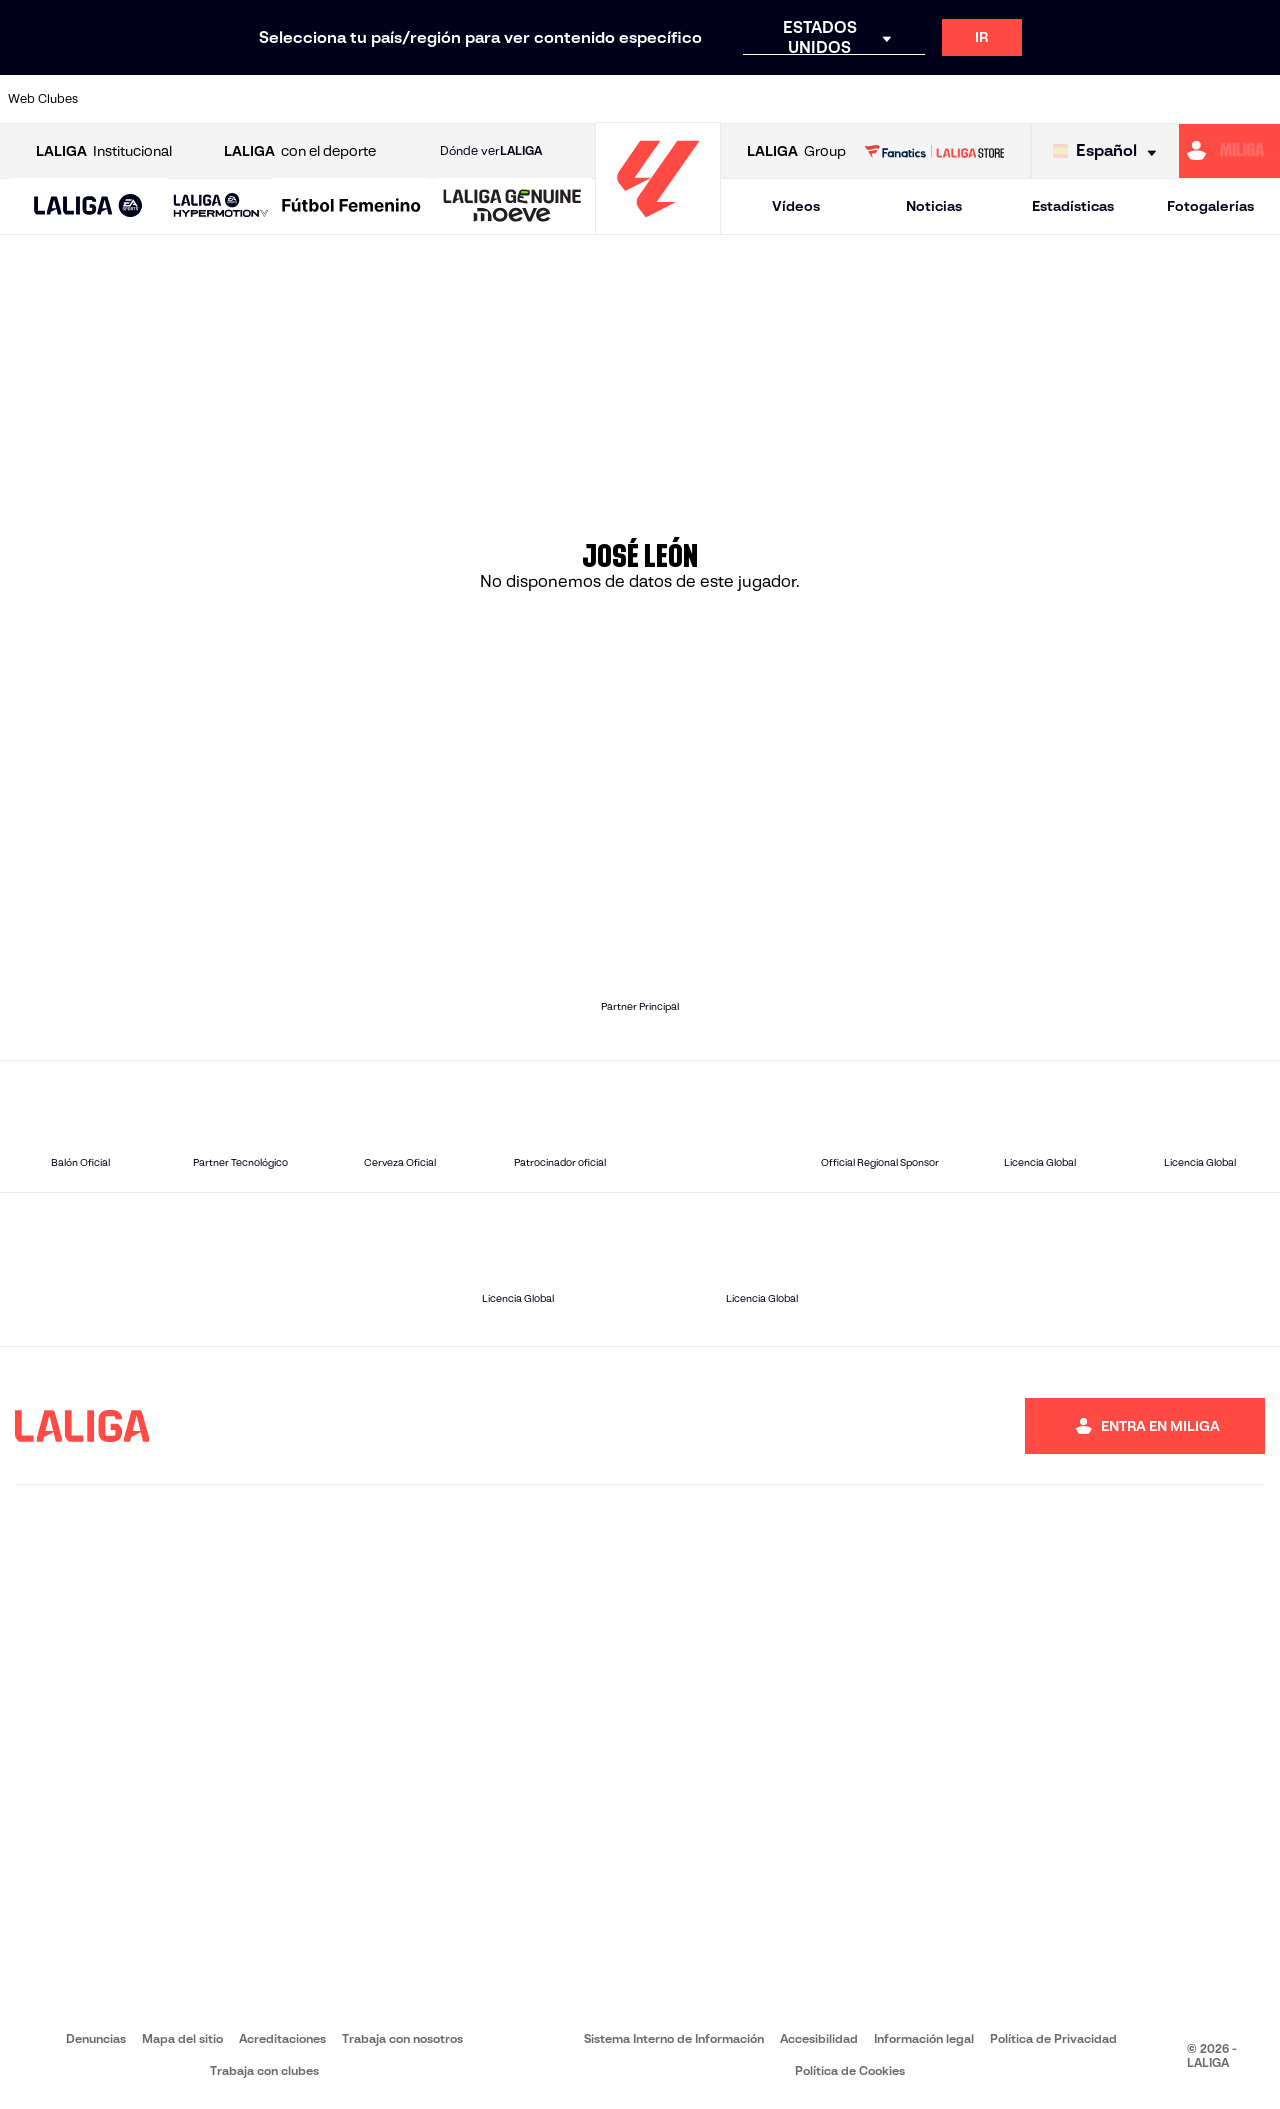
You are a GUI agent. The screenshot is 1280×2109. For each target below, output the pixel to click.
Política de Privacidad (1053, 2038)
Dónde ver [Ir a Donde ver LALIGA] (491, 151)
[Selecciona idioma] (1109, 151)
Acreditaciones (282, 2038)
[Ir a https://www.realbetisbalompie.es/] (899, 99)
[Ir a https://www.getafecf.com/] (481, 99)
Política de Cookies (850, 2070)
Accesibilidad (819, 2038)
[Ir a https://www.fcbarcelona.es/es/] (421, 99)
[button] (88, 206)
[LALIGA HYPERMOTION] (221, 206)
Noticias (934, 206)
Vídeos (796, 206)
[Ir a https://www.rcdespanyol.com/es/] (779, 99)
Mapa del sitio (182, 2038)
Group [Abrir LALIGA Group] (796, 151)
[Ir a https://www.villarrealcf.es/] (1257, 99)
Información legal (924, 2038)
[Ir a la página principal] (658, 225)
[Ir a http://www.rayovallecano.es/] (660, 99)
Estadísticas (1073, 206)
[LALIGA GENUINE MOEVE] (512, 207)
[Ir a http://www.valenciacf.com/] (1197, 99)
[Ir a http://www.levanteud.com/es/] (600, 99)
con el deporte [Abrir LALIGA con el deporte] (300, 151)
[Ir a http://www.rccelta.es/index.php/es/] (720, 99)
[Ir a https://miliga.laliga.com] (1229, 151)
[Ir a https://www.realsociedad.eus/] (1078, 99)
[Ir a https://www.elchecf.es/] (361, 99)
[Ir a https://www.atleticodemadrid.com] (182, 99)
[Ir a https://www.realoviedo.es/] (1018, 99)
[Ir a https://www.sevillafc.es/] (1137, 99)
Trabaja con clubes (264, 2070)
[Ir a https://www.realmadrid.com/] (958, 99)
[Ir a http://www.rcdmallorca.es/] (839, 99)
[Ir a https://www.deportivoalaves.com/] (302, 99)
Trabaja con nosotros (402, 2038)
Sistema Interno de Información (674, 2038)
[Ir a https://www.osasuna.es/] (242, 99)
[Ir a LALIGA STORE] (934, 151)
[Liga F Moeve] (351, 207)
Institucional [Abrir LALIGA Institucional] (104, 151)
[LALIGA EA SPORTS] (88, 207)
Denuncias (96, 2038)
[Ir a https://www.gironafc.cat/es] (541, 99)
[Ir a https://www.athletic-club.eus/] (123, 99)
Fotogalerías (1210, 206)
